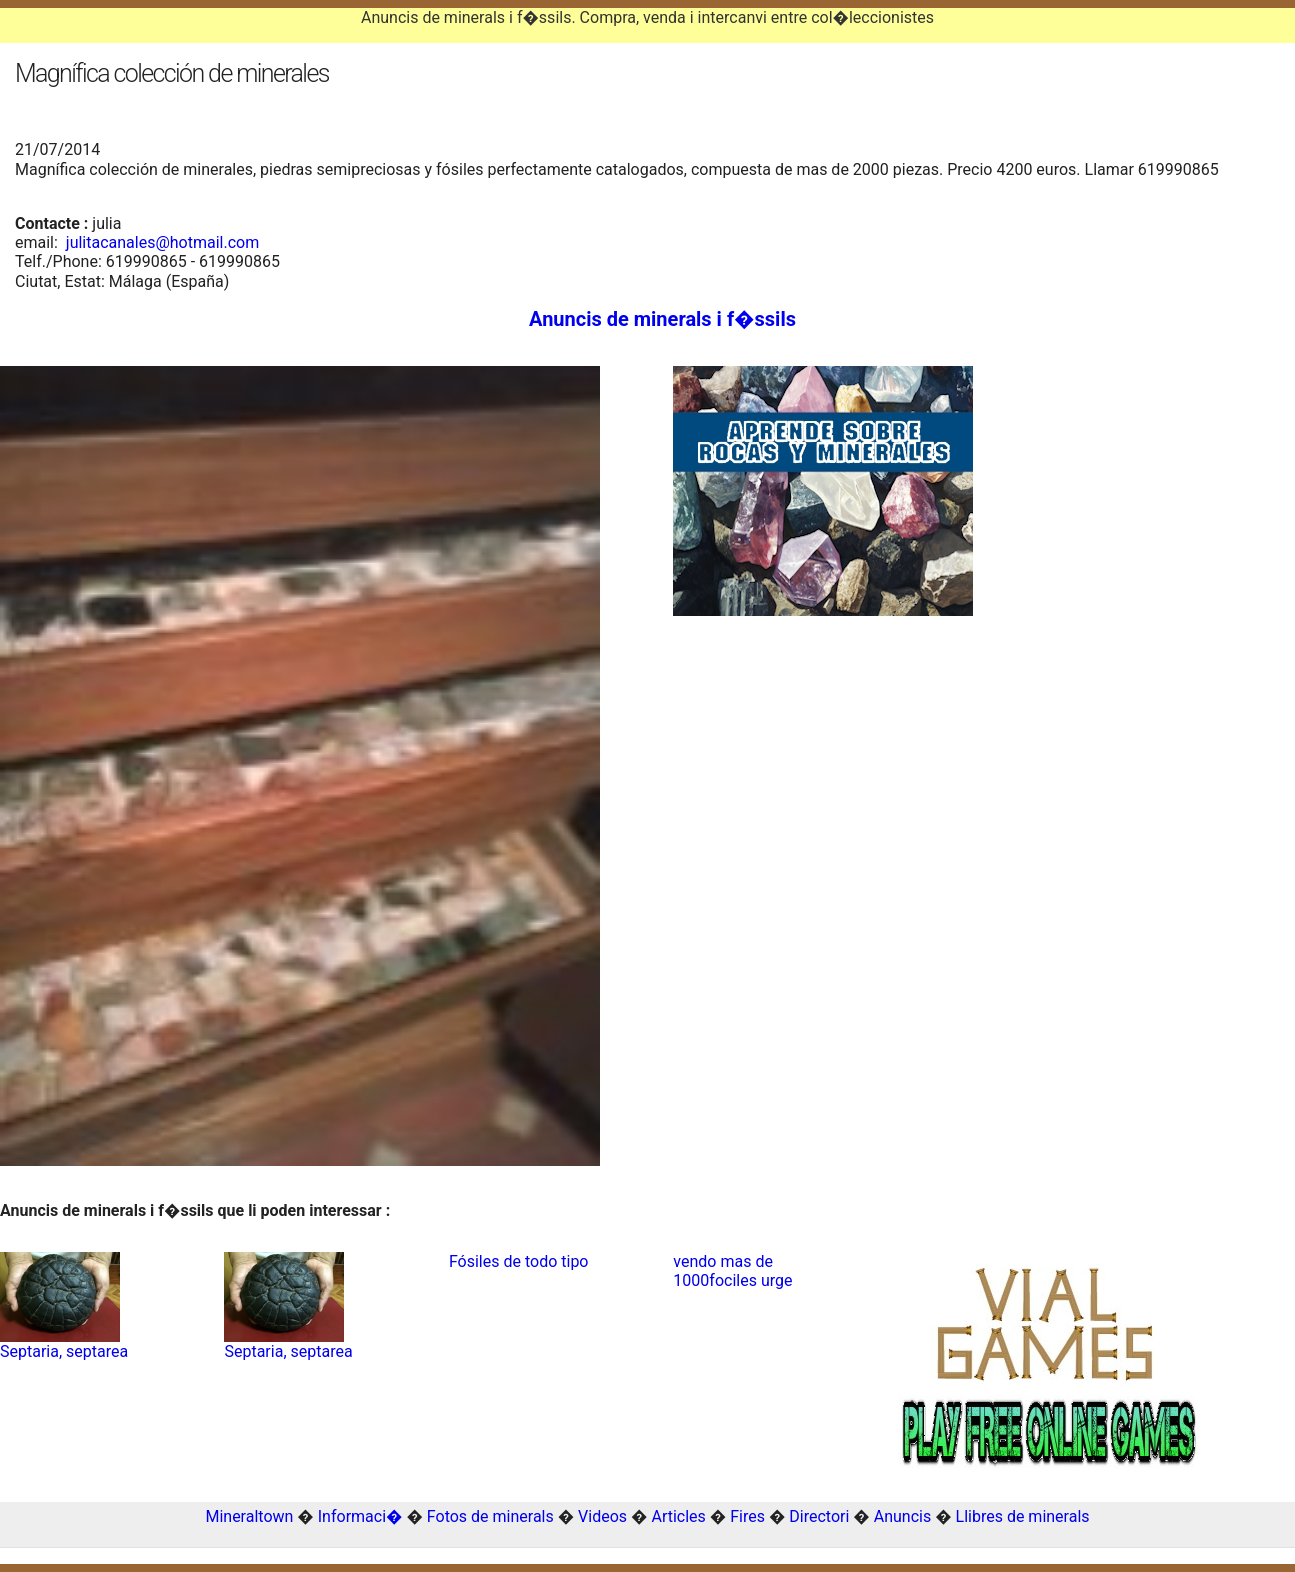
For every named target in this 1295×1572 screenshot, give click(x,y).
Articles (678, 1516)
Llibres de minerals (1023, 1516)
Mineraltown (249, 1516)
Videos (602, 1516)
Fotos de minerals (490, 1516)
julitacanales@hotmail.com (162, 242)
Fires (747, 1516)
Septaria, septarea (64, 1351)
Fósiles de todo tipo (519, 1261)
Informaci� (360, 1516)
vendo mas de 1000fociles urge (732, 1271)
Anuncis (902, 1516)
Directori (819, 1516)
